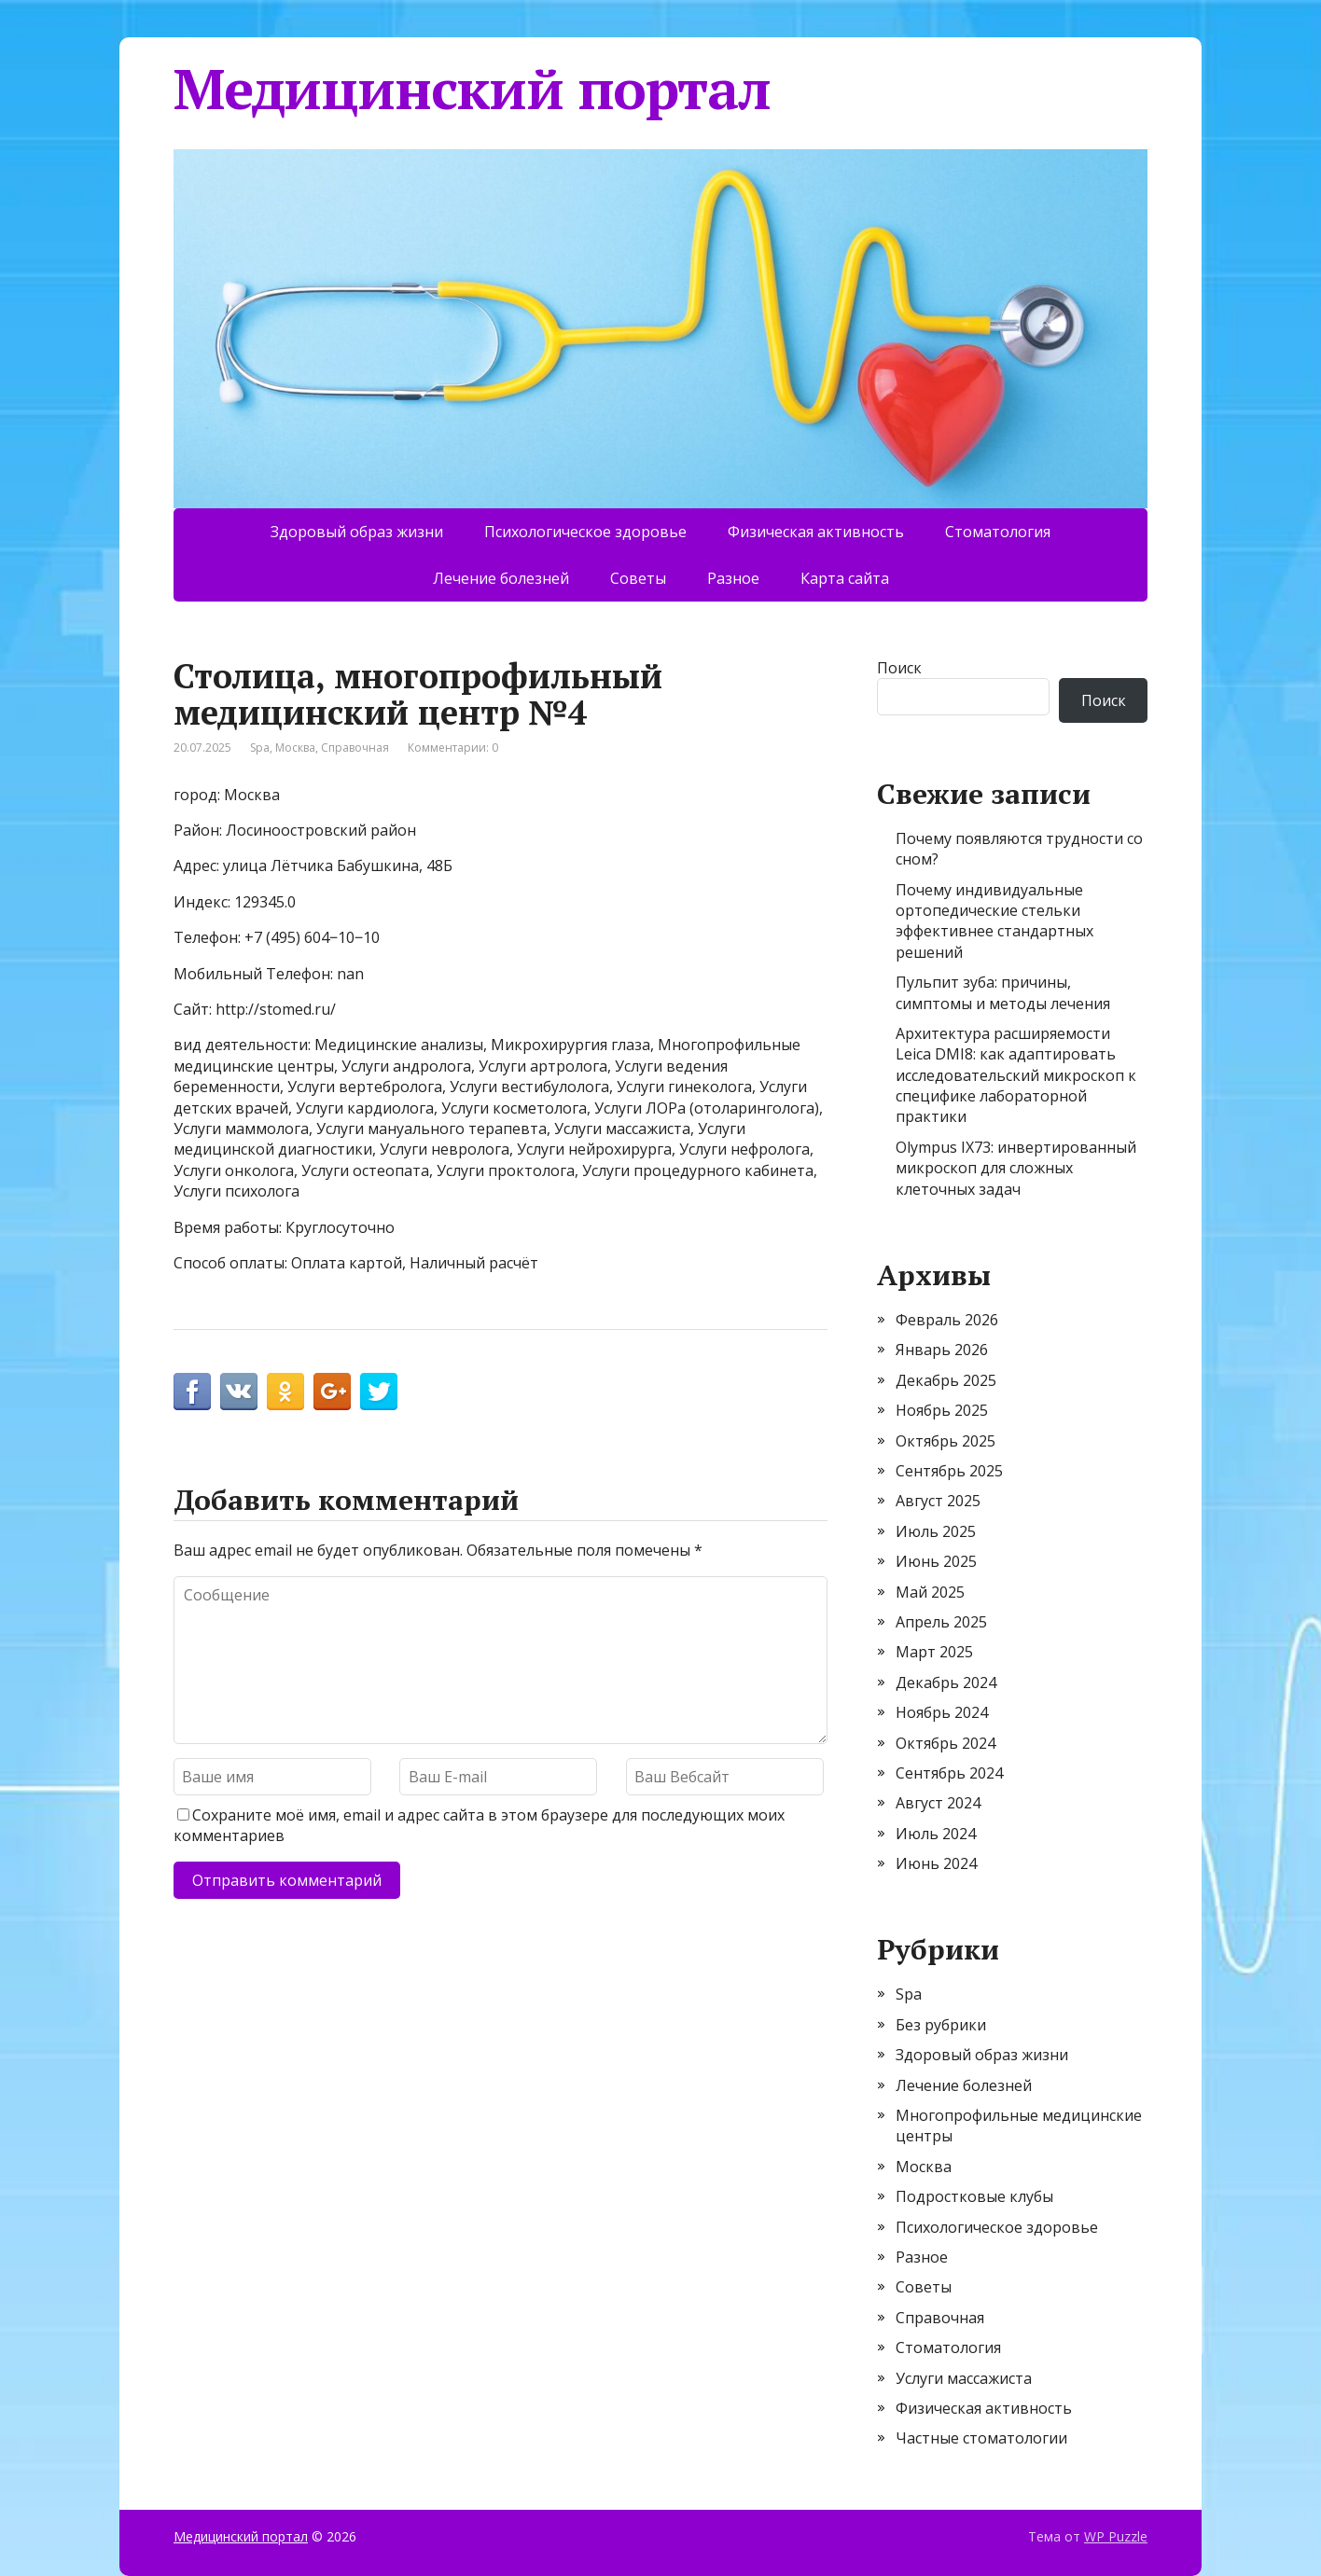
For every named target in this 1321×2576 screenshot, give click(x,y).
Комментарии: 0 (453, 747)
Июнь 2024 (936, 1863)
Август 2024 (938, 1803)
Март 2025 (934, 1651)
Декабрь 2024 (946, 1682)
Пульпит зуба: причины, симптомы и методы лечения (1003, 992)
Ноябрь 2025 (942, 1410)
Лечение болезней (501, 578)
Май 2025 (930, 1592)
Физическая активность (816, 531)
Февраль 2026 (947, 1319)
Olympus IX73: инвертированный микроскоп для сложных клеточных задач (1016, 1168)
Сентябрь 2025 (949, 1471)
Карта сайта (844, 578)
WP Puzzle (1115, 2536)
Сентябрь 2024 (949, 1773)
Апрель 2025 (941, 1622)
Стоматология (997, 531)
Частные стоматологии (981, 2438)
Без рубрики (941, 2025)
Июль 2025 (936, 1531)
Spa (260, 747)
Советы (638, 578)
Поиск (899, 668)
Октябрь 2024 (945, 1743)
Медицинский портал (472, 88)
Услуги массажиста (964, 2378)
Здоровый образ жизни (357, 531)
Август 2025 (938, 1500)
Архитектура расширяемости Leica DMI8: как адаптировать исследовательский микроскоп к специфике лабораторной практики (1016, 1075)
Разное (733, 578)
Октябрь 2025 (945, 1441)
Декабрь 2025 (946, 1380)
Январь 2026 (942, 1349)
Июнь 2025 (936, 1561)
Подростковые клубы (974, 2196)
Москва (295, 747)
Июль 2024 (936, 1833)
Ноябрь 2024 (942, 1712)
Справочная (355, 747)
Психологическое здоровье (585, 531)
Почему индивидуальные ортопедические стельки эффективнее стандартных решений (994, 921)
